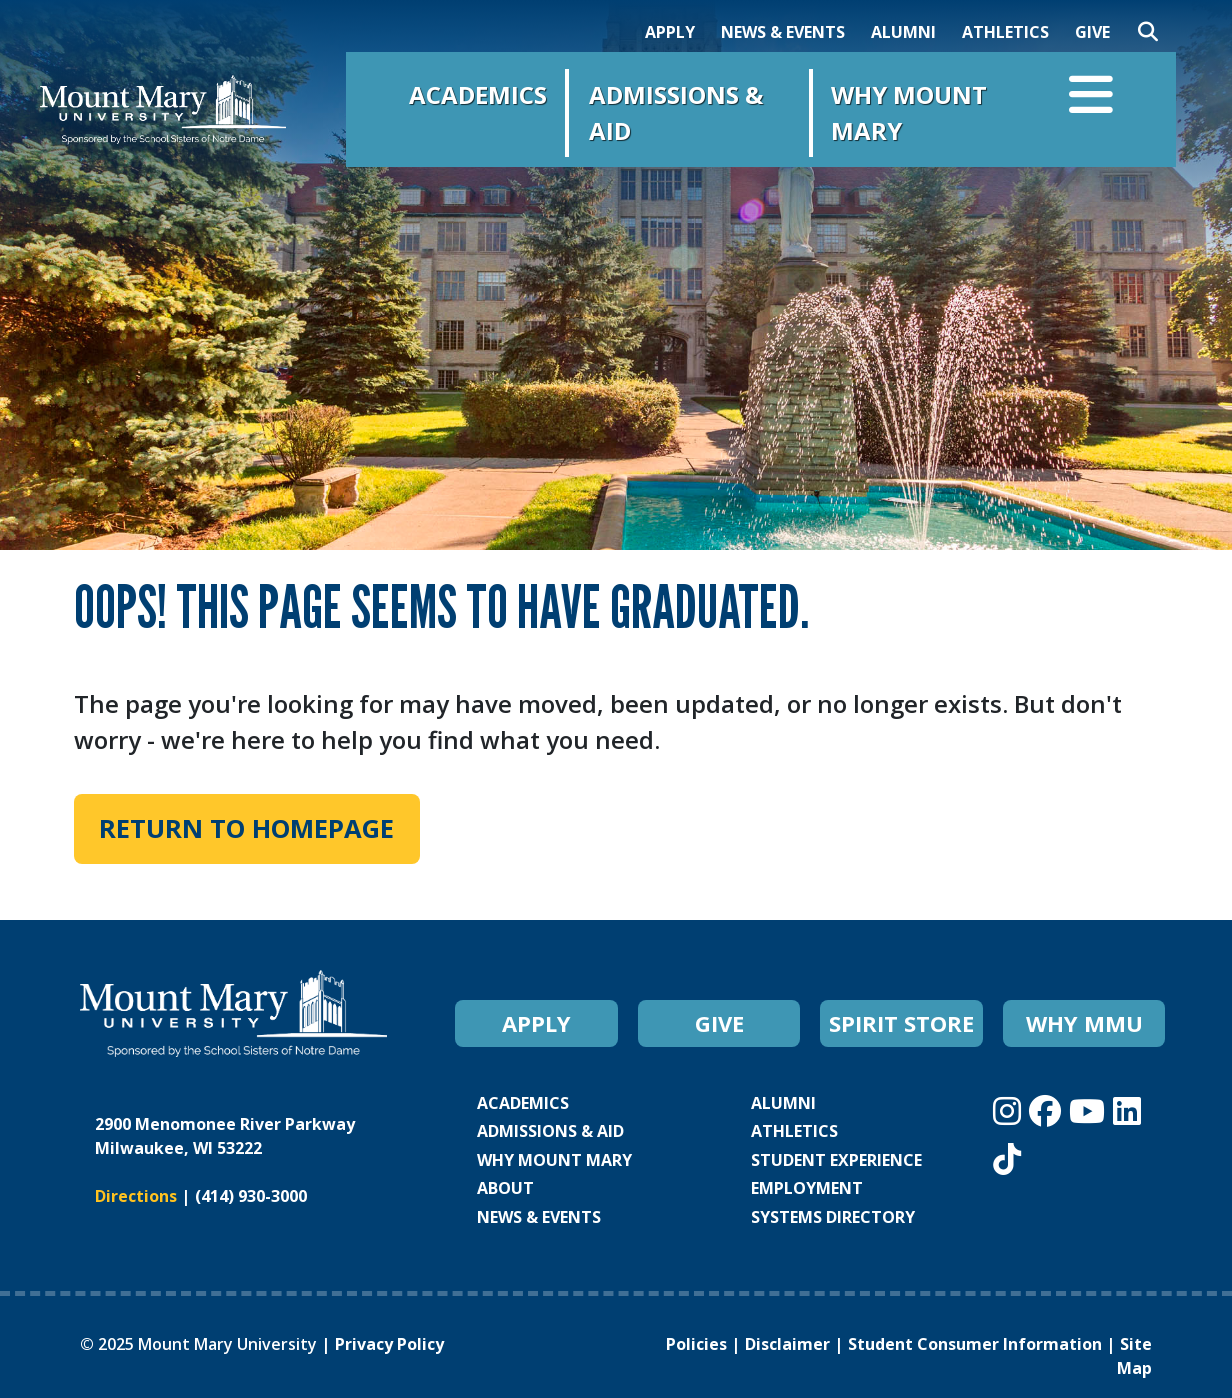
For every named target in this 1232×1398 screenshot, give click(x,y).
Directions (136, 1196)
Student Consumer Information (975, 1344)
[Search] (1148, 32)
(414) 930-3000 (251, 1196)
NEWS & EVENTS (783, 32)
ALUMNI (903, 32)
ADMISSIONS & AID (550, 1131)
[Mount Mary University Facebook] (1049, 1110)
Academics (478, 94)
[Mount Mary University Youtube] (1091, 1110)
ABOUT (505, 1188)
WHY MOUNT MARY (554, 1160)
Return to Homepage (246, 828)
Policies (696, 1344)
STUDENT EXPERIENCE (836, 1160)
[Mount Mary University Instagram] (1011, 1110)
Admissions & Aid (676, 112)
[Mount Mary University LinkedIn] (1127, 1110)
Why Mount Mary (909, 112)
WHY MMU (1084, 1023)
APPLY (670, 32)
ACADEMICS (523, 1103)
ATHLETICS (1005, 32)
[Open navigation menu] (1091, 99)
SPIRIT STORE (901, 1023)
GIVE (1092, 32)
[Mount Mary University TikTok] (1007, 1158)
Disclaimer (787, 1344)
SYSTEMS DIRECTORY (833, 1217)
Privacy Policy (389, 1344)
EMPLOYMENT (807, 1188)
